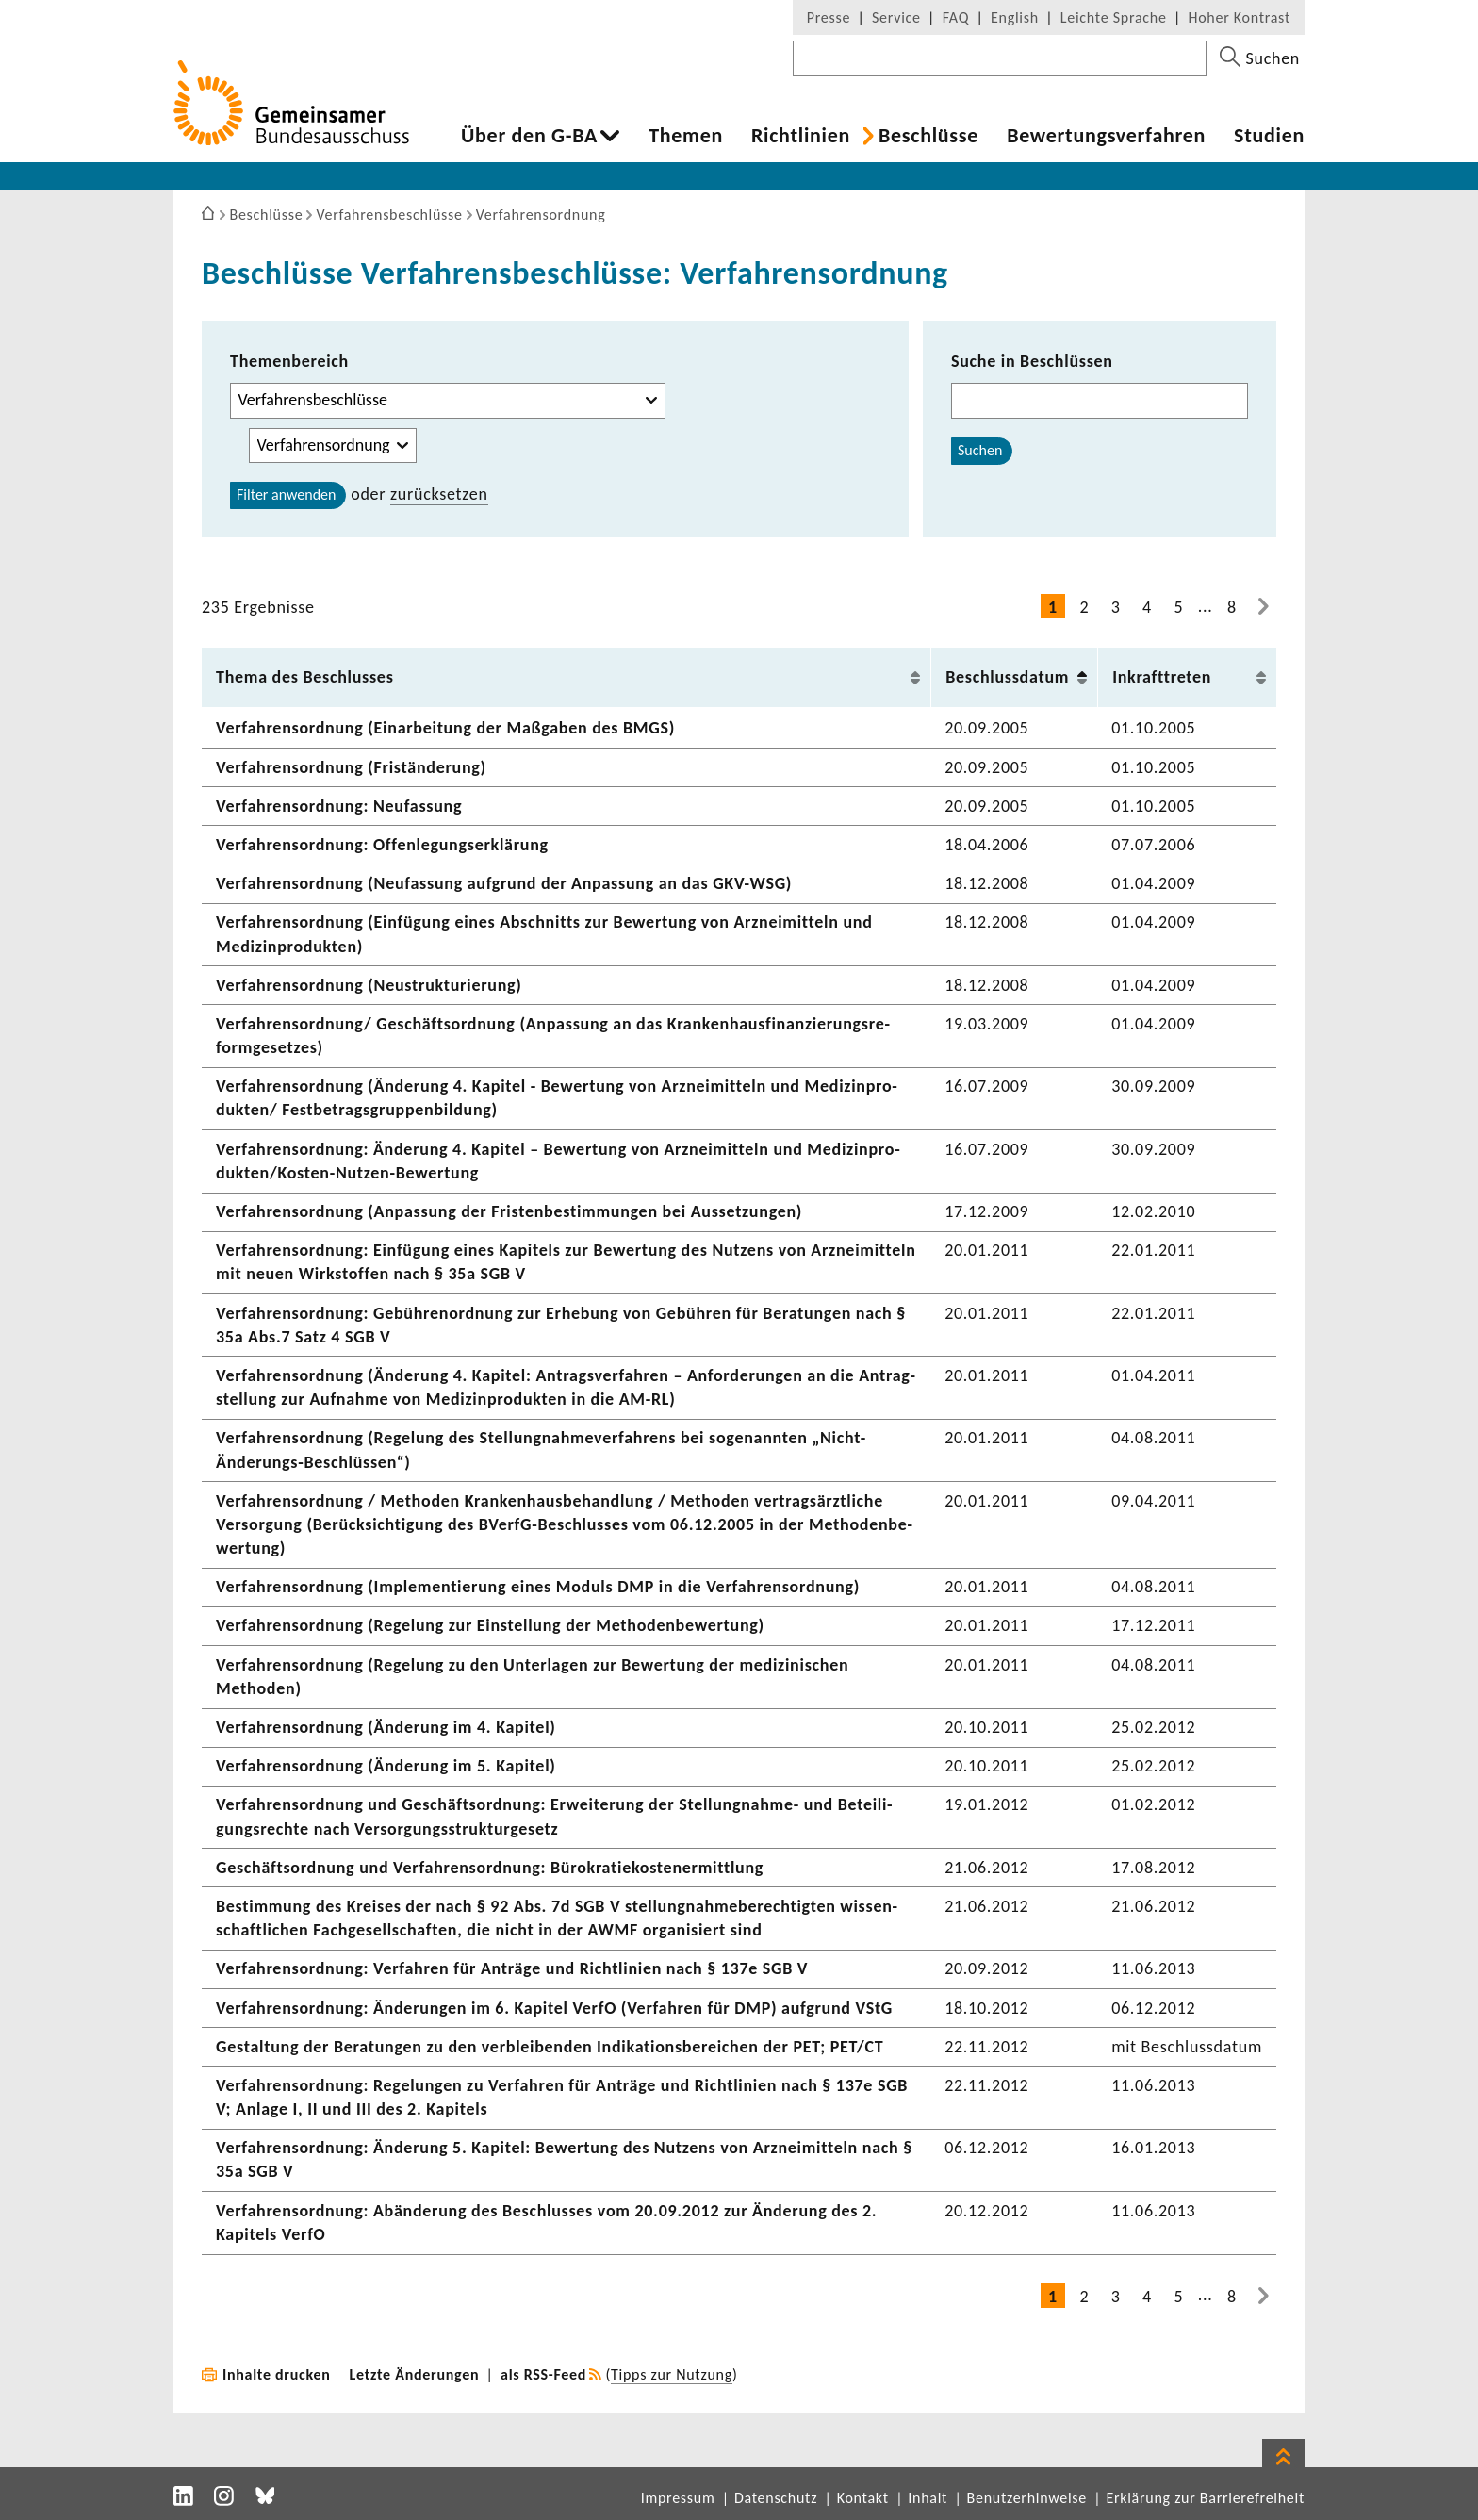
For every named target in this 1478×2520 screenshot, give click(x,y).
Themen (686, 136)
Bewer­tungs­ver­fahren (1106, 136)
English (1015, 17)
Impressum (678, 2498)
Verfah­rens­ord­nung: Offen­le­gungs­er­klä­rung (382, 844)
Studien (1269, 136)
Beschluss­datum (1007, 677)
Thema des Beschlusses (305, 677)
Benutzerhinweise (1027, 2498)
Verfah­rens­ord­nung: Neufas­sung (339, 806)
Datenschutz (775, 2498)
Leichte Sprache (1113, 17)
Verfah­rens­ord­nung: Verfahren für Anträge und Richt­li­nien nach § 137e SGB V (512, 1968)
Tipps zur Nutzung (671, 2374)
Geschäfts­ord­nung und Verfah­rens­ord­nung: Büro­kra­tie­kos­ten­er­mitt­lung (490, 1867)
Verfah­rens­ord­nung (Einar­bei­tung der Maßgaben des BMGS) (445, 727)
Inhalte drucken (276, 2374)
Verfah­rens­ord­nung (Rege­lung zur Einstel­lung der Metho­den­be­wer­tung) (490, 1625)
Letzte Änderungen (415, 2374)
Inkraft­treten (1161, 677)
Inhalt (927, 2498)
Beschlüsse (928, 136)
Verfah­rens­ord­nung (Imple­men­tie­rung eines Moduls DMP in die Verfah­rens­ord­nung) (538, 1586)
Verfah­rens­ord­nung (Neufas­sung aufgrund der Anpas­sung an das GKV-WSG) (504, 883)
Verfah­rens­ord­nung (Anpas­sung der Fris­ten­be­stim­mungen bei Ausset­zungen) (509, 1211)
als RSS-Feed (543, 2374)
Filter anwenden (286, 494)
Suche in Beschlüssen (1032, 361)
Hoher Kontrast (1239, 17)
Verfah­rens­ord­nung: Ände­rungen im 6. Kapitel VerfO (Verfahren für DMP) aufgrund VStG (554, 2008)
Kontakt (863, 2498)
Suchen (980, 450)
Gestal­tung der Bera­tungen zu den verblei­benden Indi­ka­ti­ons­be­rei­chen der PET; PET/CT (549, 2046)
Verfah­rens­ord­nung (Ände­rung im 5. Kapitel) (386, 1765)
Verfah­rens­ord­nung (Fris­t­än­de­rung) (351, 767)
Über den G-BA (529, 136)
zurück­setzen (439, 494)
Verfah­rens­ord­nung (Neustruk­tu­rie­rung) (369, 985)
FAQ (956, 17)
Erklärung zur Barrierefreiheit (1205, 2498)
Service (896, 17)
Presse (828, 17)
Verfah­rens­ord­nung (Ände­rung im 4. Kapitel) (386, 1727)
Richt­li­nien (800, 136)
